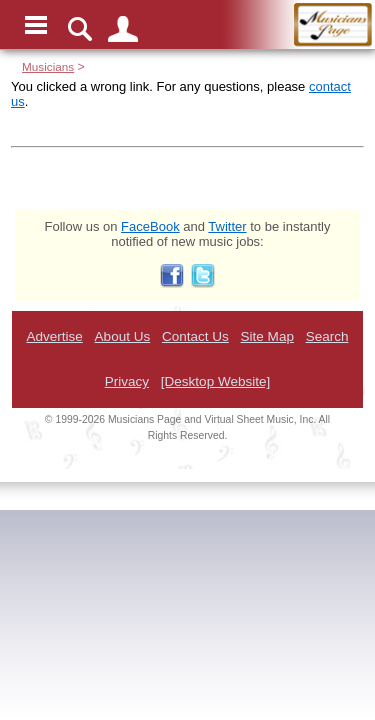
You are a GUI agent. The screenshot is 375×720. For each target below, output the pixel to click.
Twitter (227, 226)
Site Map (267, 336)
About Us (123, 336)
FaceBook (150, 226)
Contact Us (195, 336)
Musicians (48, 66)
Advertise (54, 336)
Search (327, 336)
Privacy (127, 381)
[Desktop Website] (215, 381)
